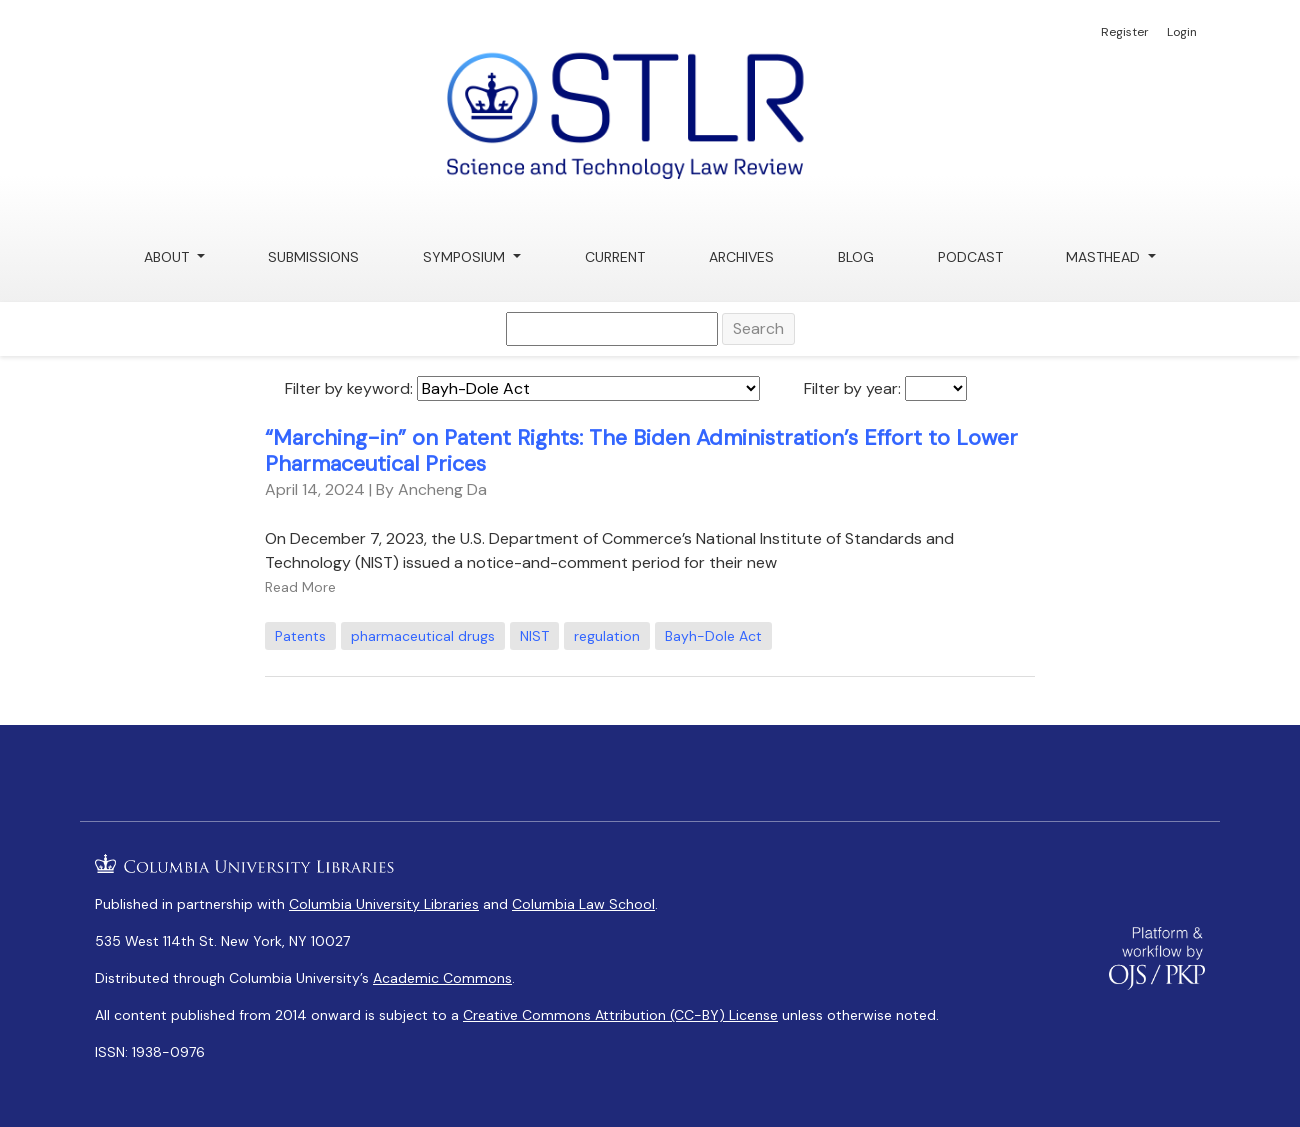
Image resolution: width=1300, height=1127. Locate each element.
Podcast (970, 257)
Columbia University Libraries (384, 904)
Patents (300, 636)
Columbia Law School (583, 904)
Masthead (1105, 257)
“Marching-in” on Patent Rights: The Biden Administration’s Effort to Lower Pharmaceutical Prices (641, 451)
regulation (607, 636)
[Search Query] (612, 329)
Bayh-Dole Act (713, 636)
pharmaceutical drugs (423, 636)
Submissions (313, 257)
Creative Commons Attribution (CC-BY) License (620, 1015)
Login (1182, 32)
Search (758, 328)
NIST (534, 636)
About (168, 257)
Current (615, 257)
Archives (741, 257)
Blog (856, 257)
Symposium (466, 257)
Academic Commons (442, 978)
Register (1125, 32)
